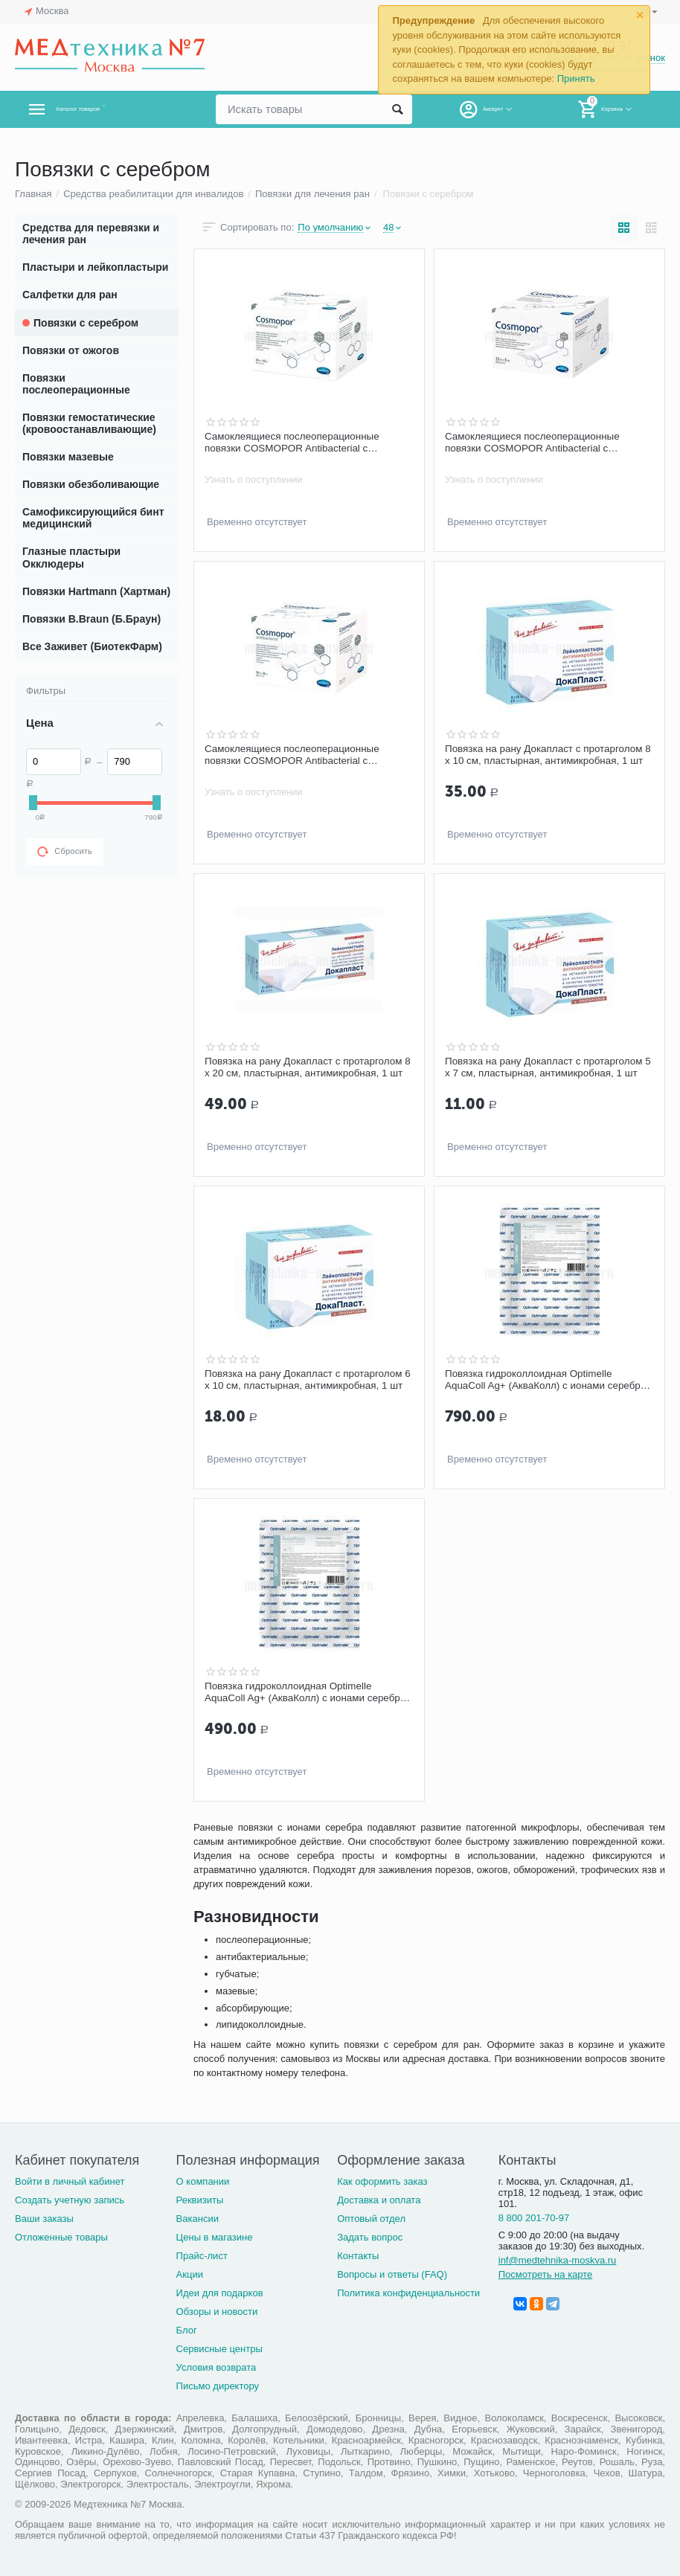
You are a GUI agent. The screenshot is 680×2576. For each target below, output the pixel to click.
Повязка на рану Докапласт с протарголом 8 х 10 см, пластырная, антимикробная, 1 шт (548, 755)
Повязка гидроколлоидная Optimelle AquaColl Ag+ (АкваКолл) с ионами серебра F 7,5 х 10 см (292, 1692)
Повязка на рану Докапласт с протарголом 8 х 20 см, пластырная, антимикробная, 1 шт (308, 1067)
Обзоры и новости (217, 2311)
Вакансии (197, 2218)
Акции (189, 2274)
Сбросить (64, 851)
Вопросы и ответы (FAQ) (392, 2274)
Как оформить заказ (382, 2181)
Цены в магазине (214, 2237)
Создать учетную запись (69, 2200)
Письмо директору (218, 2386)
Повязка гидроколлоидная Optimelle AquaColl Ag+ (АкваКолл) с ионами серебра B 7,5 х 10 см (532, 1380)
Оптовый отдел (371, 2218)
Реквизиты (200, 2200)
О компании (203, 2181)
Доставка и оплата (378, 2200)
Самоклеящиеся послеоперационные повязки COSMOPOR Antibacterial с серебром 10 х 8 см (296, 755)
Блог (186, 2330)
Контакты (358, 2255)
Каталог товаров (103, 109)
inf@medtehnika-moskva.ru (557, 2260)
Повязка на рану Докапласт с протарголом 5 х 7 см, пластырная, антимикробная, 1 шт (548, 1067)
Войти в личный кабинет (70, 2181)
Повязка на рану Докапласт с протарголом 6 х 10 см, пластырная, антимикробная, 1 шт (308, 1380)
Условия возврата (216, 2367)
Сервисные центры (219, 2348)
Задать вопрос (369, 2237)
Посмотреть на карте (545, 2274)
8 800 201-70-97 (534, 2217)
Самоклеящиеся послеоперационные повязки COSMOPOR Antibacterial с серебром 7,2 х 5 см (536, 443)
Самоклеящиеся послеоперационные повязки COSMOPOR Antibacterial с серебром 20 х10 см (296, 443)
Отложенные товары (61, 2237)
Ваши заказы (44, 2218)
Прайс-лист (202, 2255)
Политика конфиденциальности (408, 2293)
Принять (576, 78)
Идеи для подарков (219, 2293)
